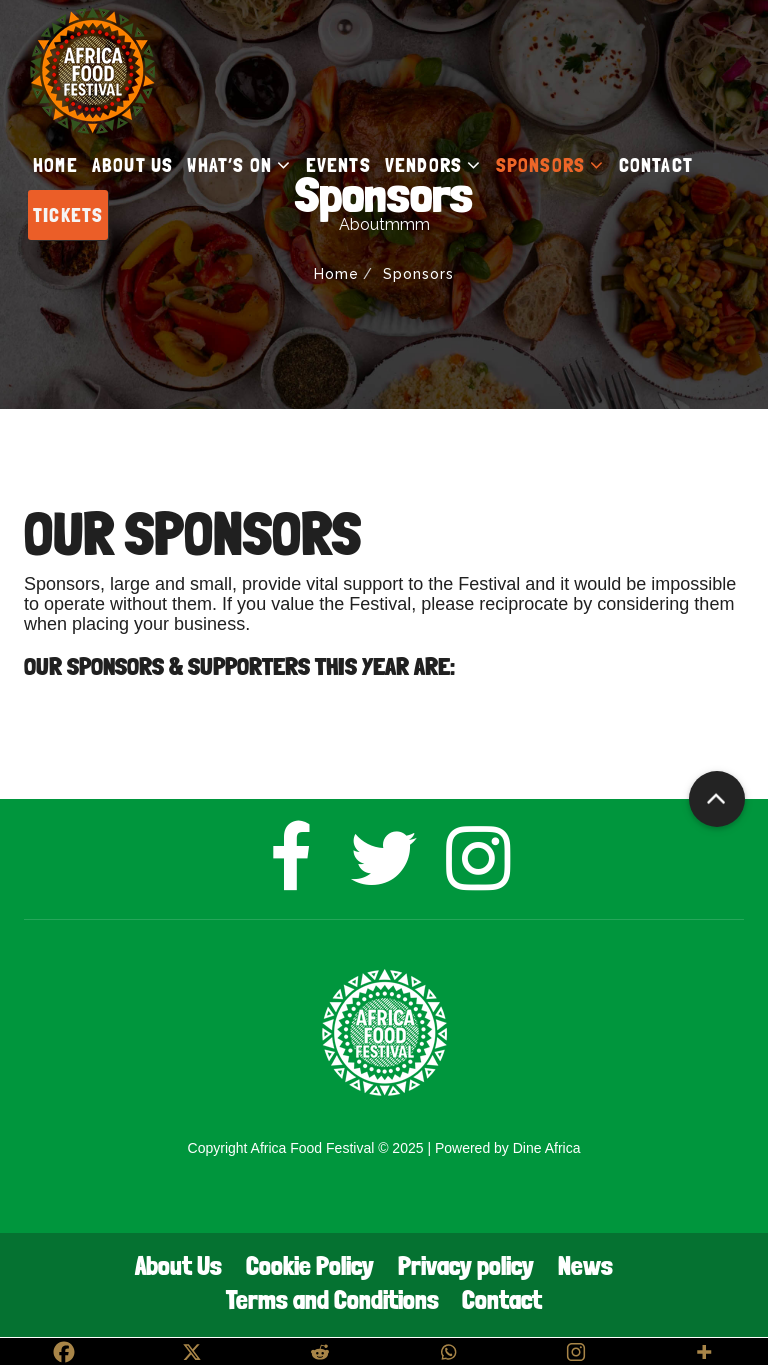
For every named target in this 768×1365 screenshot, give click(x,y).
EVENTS (338, 165)
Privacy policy (466, 1265)
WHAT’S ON (239, 165)
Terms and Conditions (332, 1299)
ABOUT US (133, 165)
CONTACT (656, 165)
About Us (178, 1265)
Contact (502, 1299)
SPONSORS (550, 165)
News (585, 1265)
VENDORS (433, 165)
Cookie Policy (310, 1265)
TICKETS (68, 215)
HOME (55, 165)
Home (336, 274)
